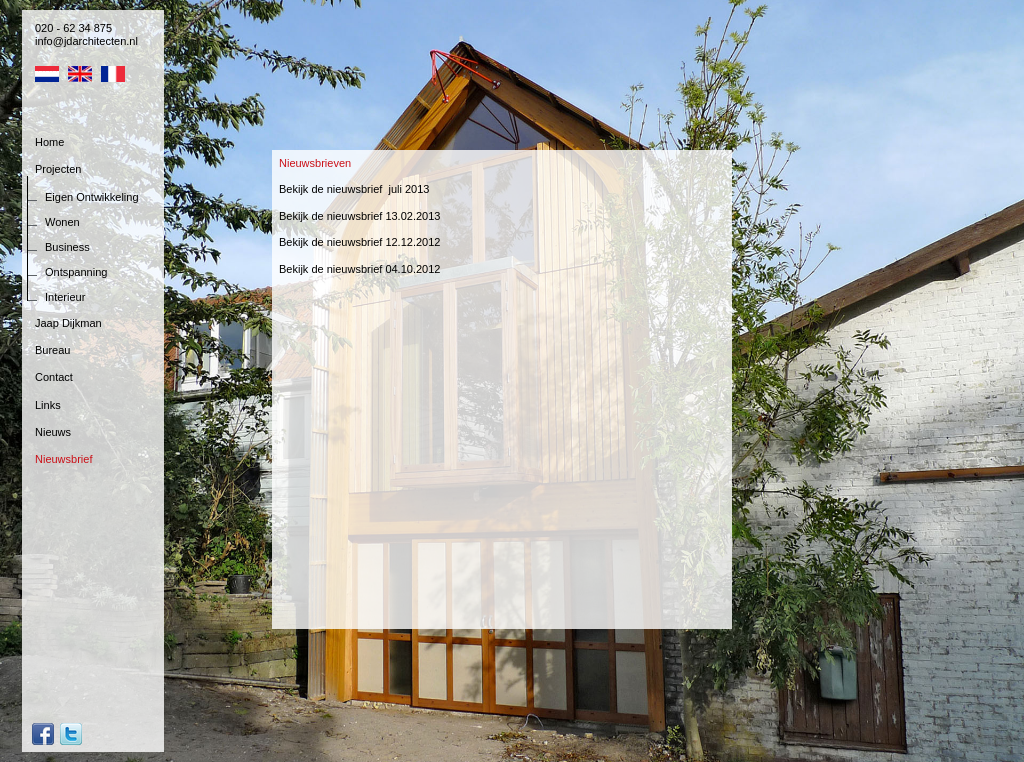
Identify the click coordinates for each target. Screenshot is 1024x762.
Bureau (52, 350)
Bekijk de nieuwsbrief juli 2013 (354, 189)
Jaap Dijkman (68, 323)
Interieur (65, 297)
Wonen (62, 222)
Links (48, 405)
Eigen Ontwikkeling (92, 197)
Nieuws (53, 432)
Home (49, 142)
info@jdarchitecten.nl (86, 41)
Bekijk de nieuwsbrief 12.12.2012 (359, 242)
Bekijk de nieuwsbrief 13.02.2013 (359, 216)
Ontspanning (76, 272)
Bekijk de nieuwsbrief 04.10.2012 (359, 269)
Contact (54, 377)
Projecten (58, 169)
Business (67, 247)
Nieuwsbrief (63, 459)
